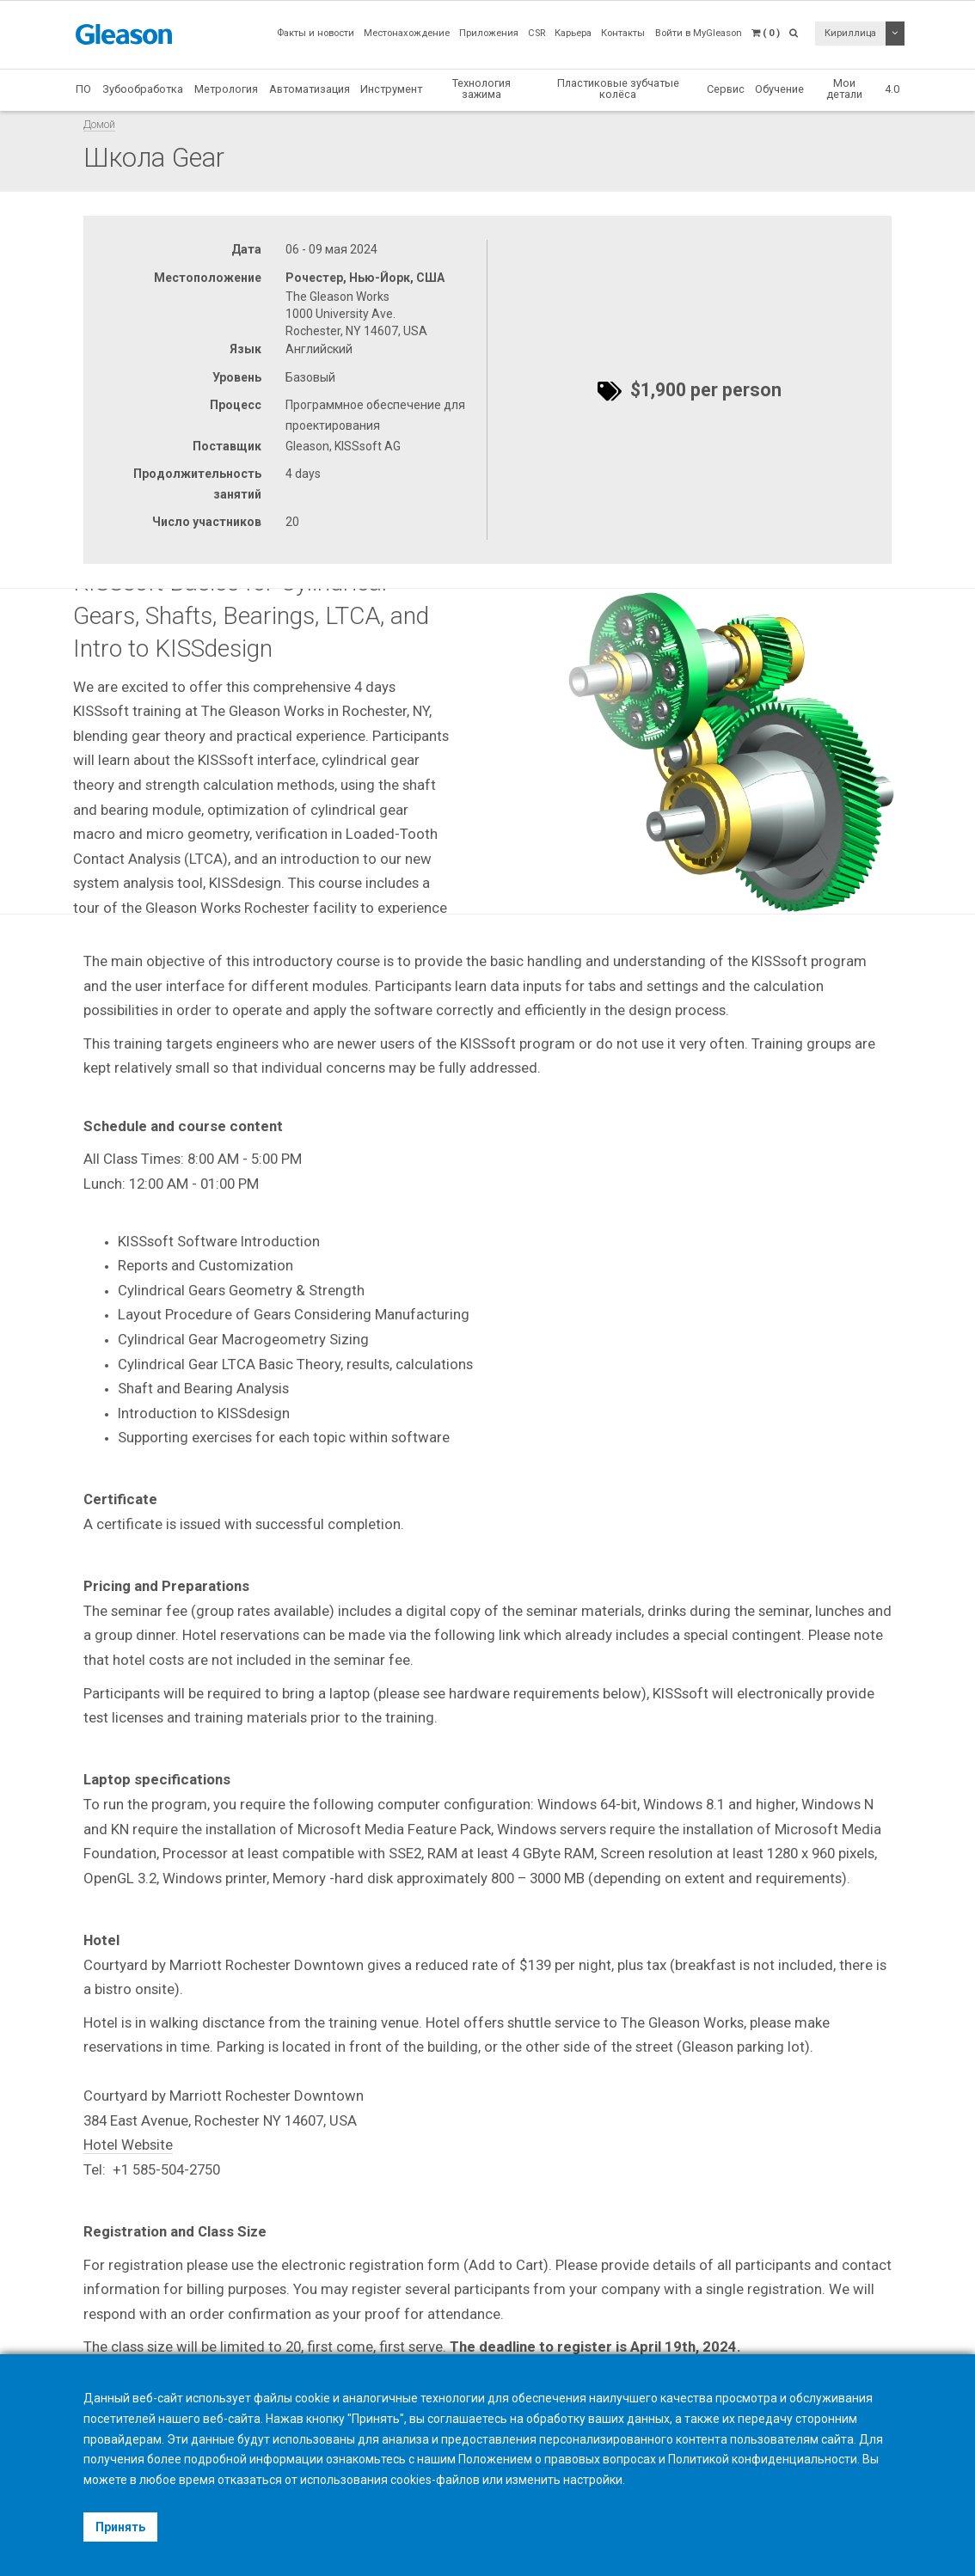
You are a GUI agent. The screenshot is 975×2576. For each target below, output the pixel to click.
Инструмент (391, 89)
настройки (592, 2480)
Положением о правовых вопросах (557, 2459)
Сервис (726, 89)
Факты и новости (315, 33)
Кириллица (850, 33)
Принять (120, 2527)
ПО (83, 89)
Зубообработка (142, 89)
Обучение (779, 89)
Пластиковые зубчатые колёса (618, 88)
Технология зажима (481, 88)
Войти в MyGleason (698, 33)
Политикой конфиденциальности (762, 2459)
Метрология (226, 89)
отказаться (250, 2480)
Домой (99, 124)
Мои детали (844, 88)
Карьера (573, 33)
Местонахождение (407, 33)
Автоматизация (309, 89)
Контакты (623, 33)
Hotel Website (128, 2144)
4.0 (892, 89)
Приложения (488, 33)
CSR (536, 33)
